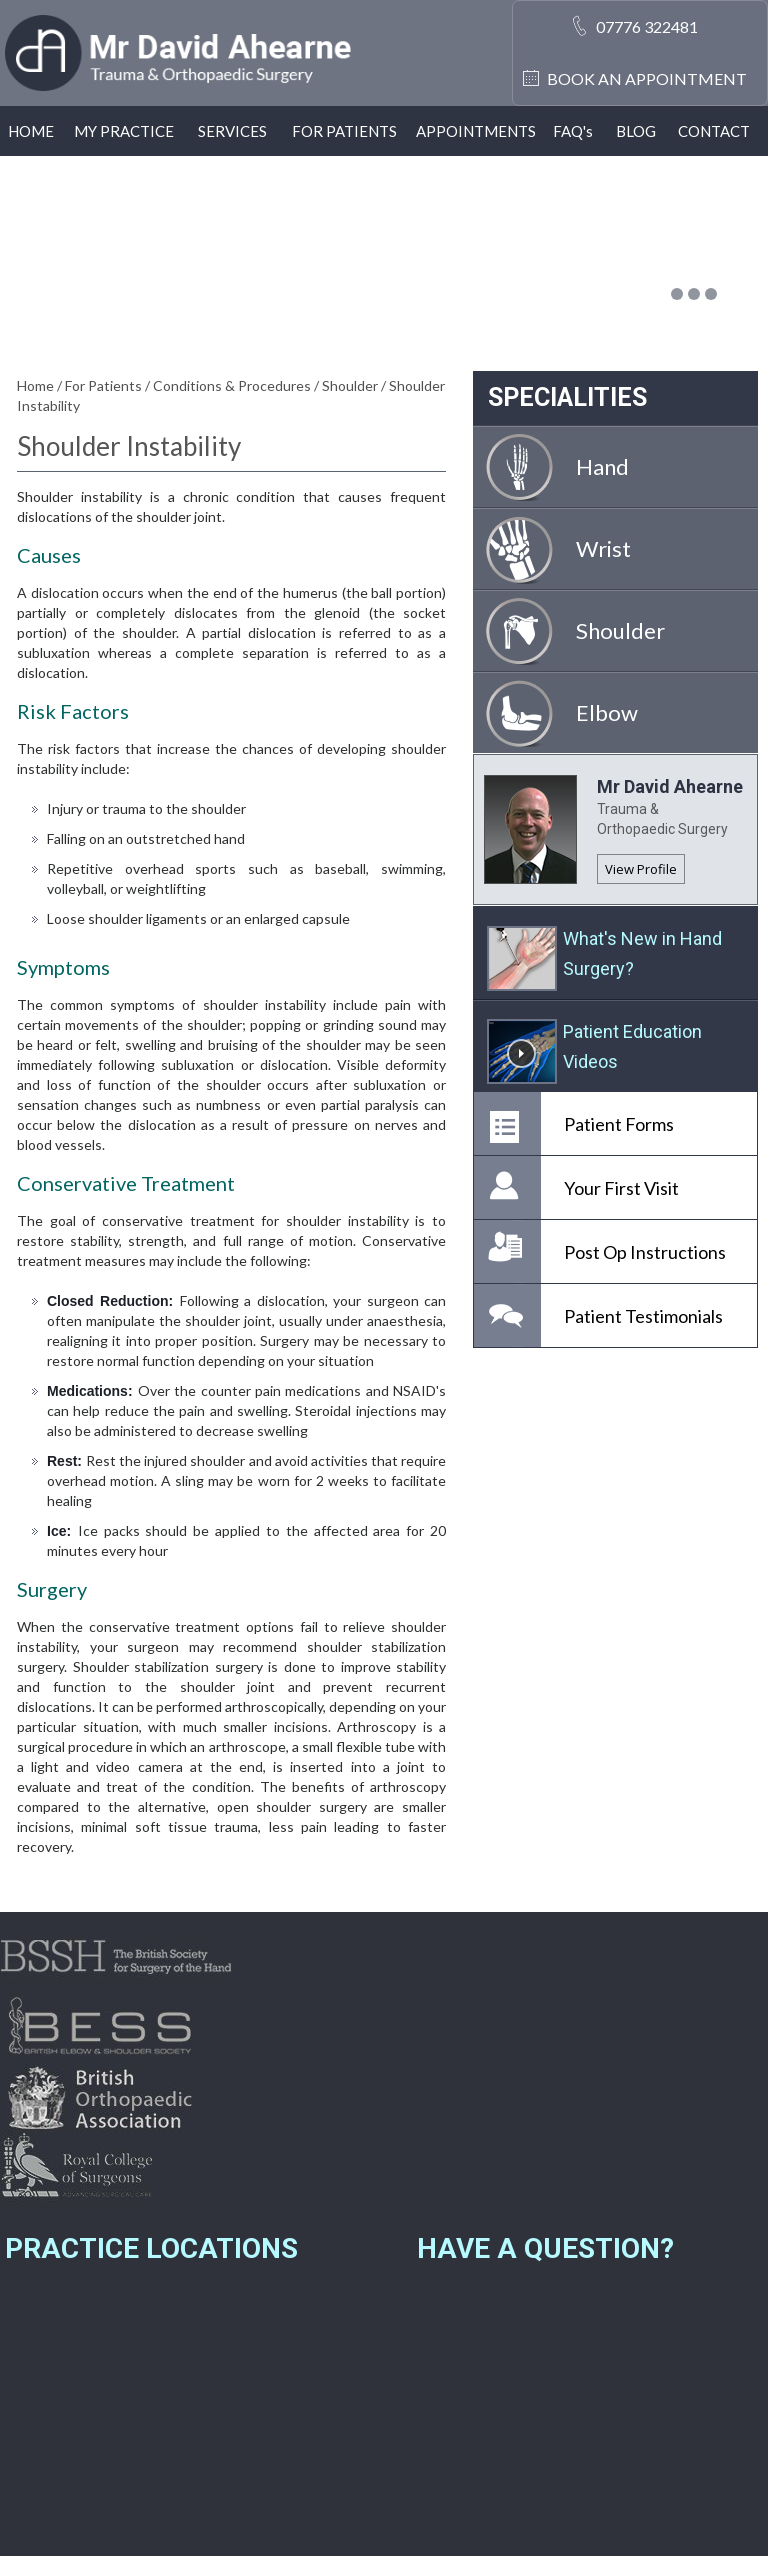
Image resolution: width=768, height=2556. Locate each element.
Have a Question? (545, 2248)
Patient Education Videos (632, 1046)
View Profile (641, 869)
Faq (573, 131)
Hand (602, 466)
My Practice (124, 131)
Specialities (567, 397)
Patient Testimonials (643, 1316)
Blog (636, 131)
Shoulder (351, 385)
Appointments (476, 131)
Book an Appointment (647, 78)
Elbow (607, 712)
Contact (714, 131)
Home (31, 131)
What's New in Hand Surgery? (642, 953)
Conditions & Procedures (233, 385)
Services (232, 131)
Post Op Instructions (645, 1252)
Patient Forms (619, 1124)
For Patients (344, 131)
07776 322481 (647, 26)
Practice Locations (151, 2248)
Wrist (603, 548)
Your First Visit (621, 1188)
